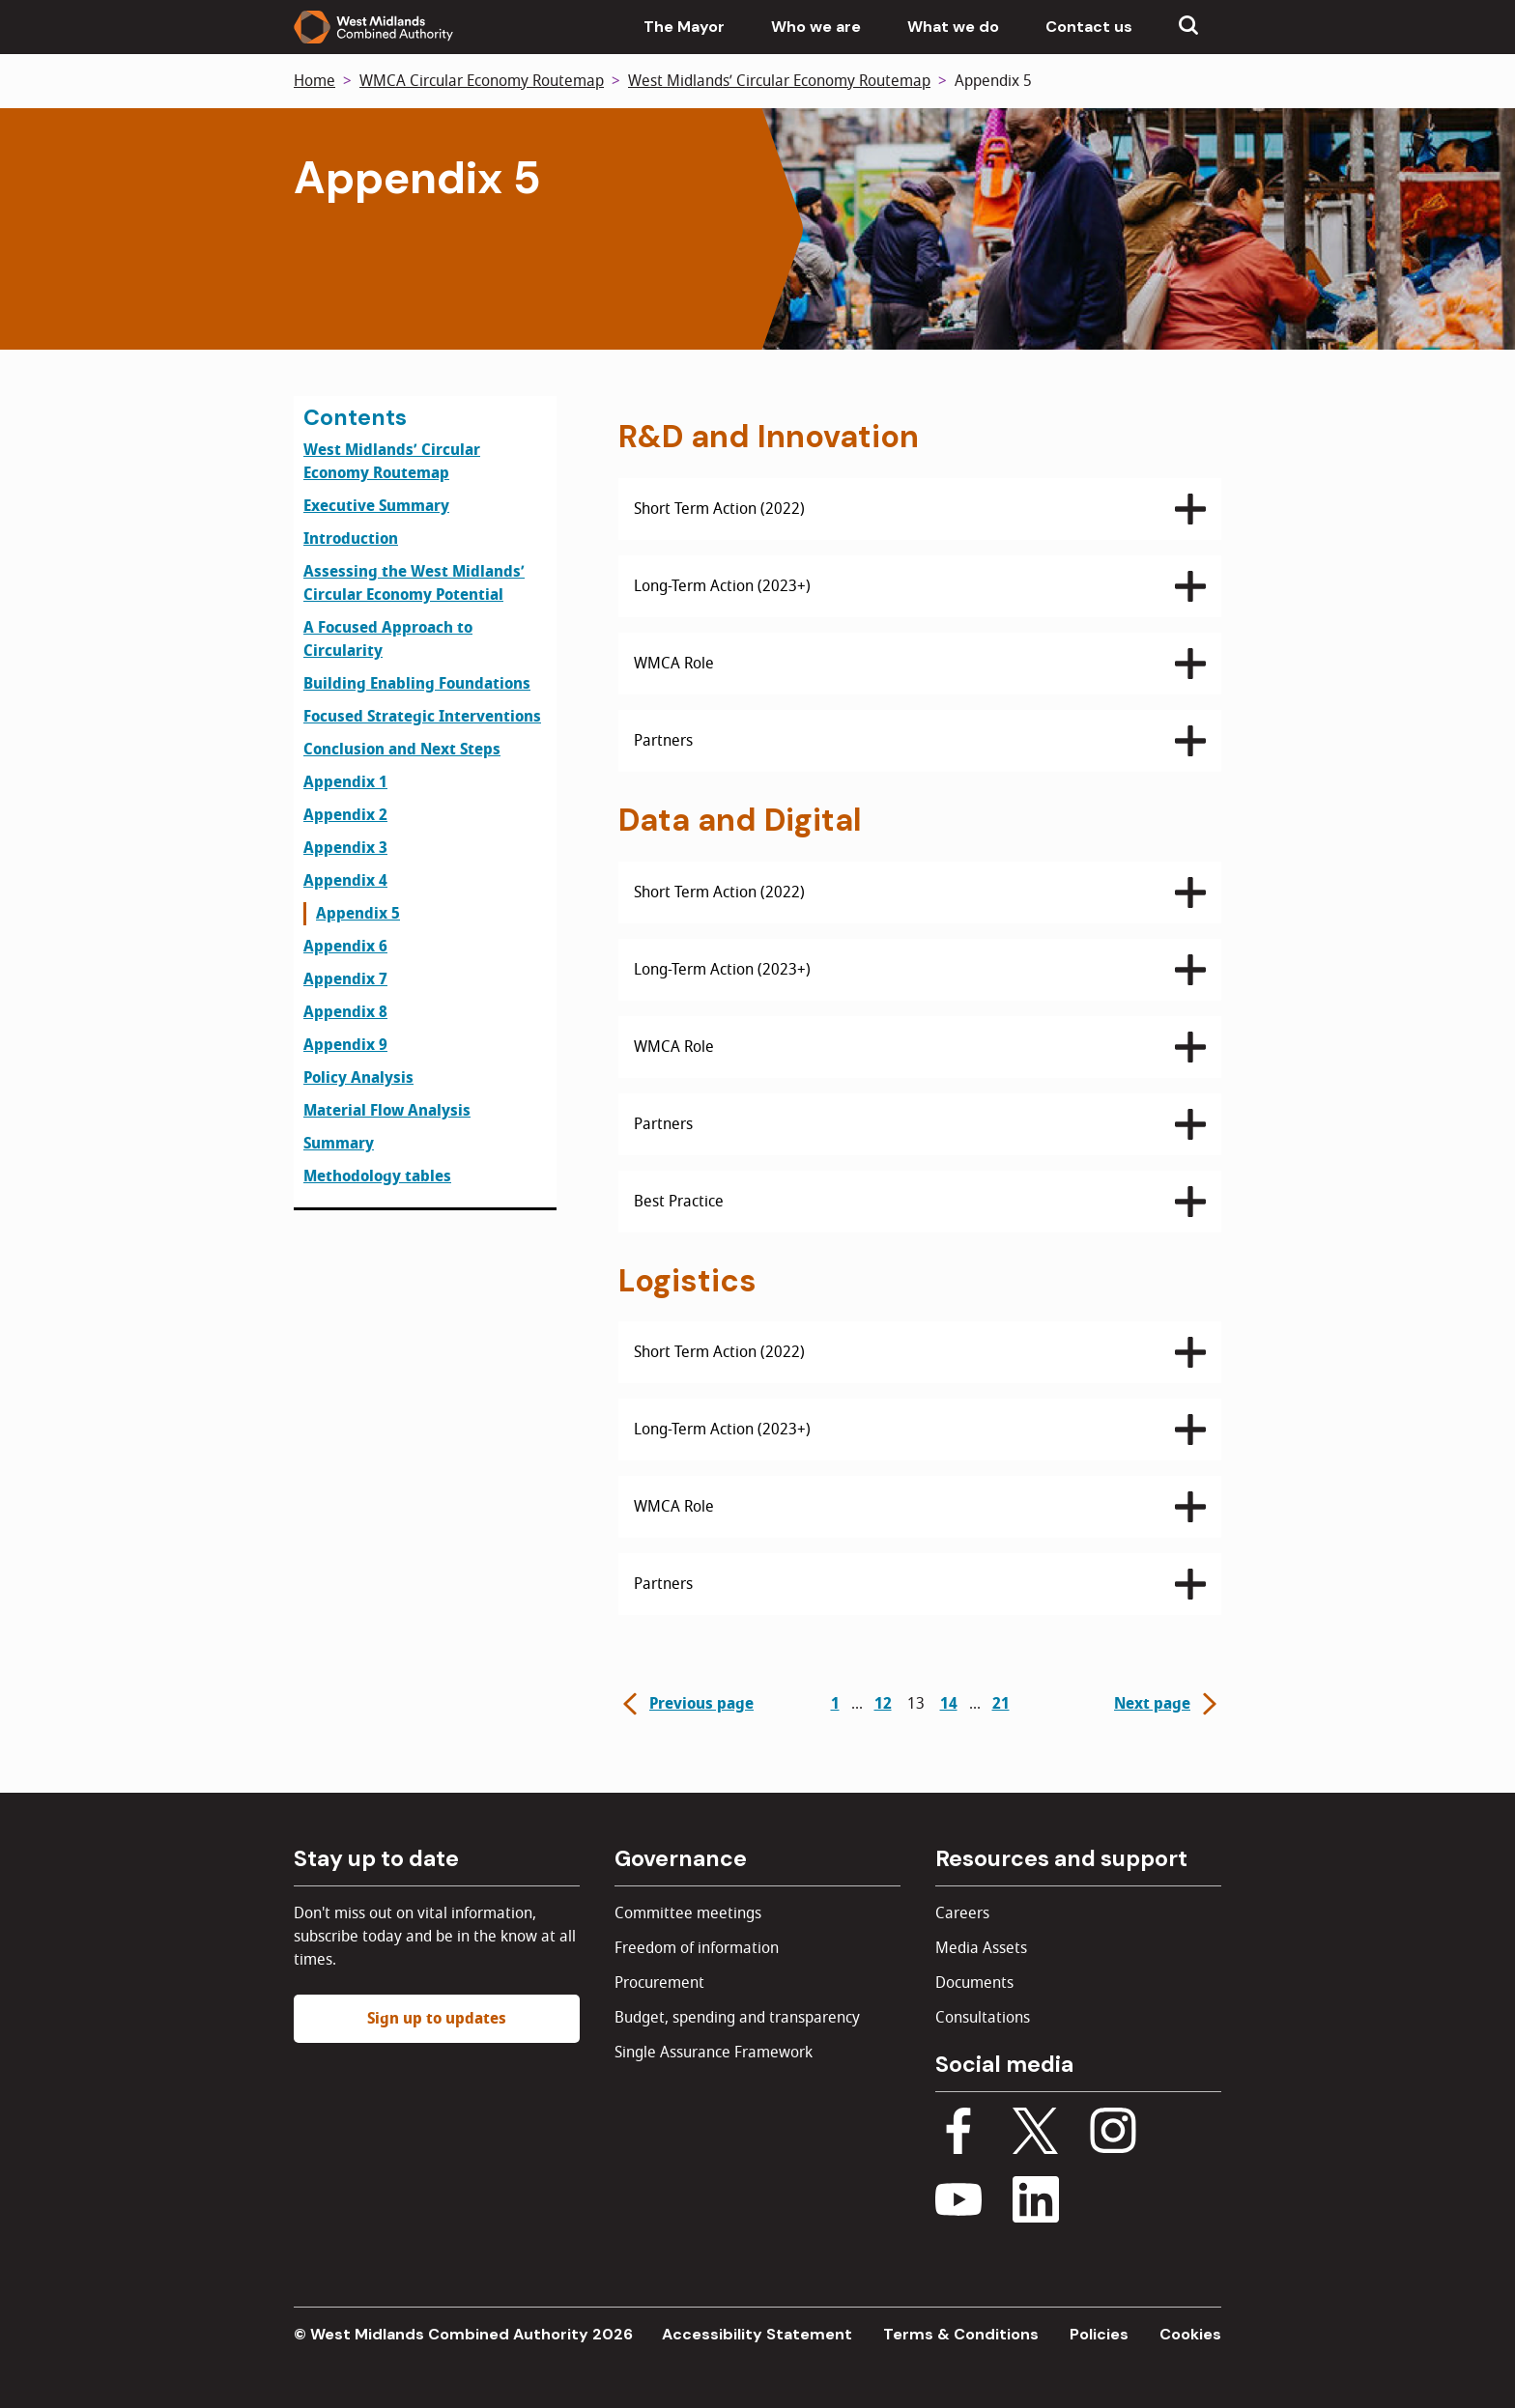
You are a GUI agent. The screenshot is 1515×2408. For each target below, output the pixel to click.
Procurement (659, 1983)
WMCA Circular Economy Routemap (481, 81)
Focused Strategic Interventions (422, 716)
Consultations (982, 2017)
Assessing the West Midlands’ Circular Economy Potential (414, 583)
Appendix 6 (345, 946)
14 (949, 1703)
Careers (962, 1913)
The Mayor (684, 26)
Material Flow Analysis (387, 1110)
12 (883, 1703)
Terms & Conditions (961, 2334)
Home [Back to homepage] (314, 81)
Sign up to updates (436, 2018)
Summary (338, 1143)
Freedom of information (697, 1948)
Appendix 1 (345, 782)
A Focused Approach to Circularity (387, 639)
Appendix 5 (358, 913)
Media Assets (981, 1948)
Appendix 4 (345, 880)
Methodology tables (377, 1176)
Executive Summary (376, 506)
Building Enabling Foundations (416, 683)
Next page (1167, 1703)
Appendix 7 (345, 979)
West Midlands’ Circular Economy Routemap (779, 81)
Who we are (816, 26)
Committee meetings (688, 1913)
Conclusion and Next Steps (401, 749)
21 (1001, 1703)
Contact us (1088, 26)
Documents (974, 1983)
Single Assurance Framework (714, 2052)
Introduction (350, 539)
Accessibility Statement (757, 2334)
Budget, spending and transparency (737, 2017)
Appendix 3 (345, 848)
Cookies (1190, 2334)
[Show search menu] (1188, 27)
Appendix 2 (345, 815)
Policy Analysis (358, 1078)
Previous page (686, 1703)
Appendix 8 (345, 1012)
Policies (1099, 2334)
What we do (953, 26)
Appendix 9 (345, 1045)
